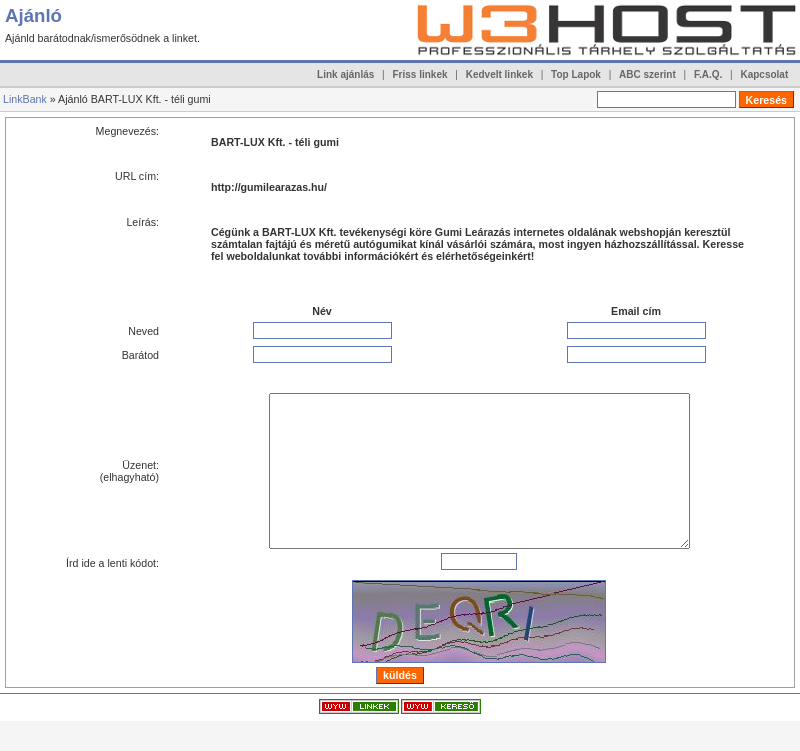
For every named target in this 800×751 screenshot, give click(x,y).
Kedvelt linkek (499, 74)
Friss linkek (420, 74)
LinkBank (25, 99)
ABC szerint (647, 74)
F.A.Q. (708, 74)
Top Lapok (576, 74)
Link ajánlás (345, 74)
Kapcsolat (764, 74)
